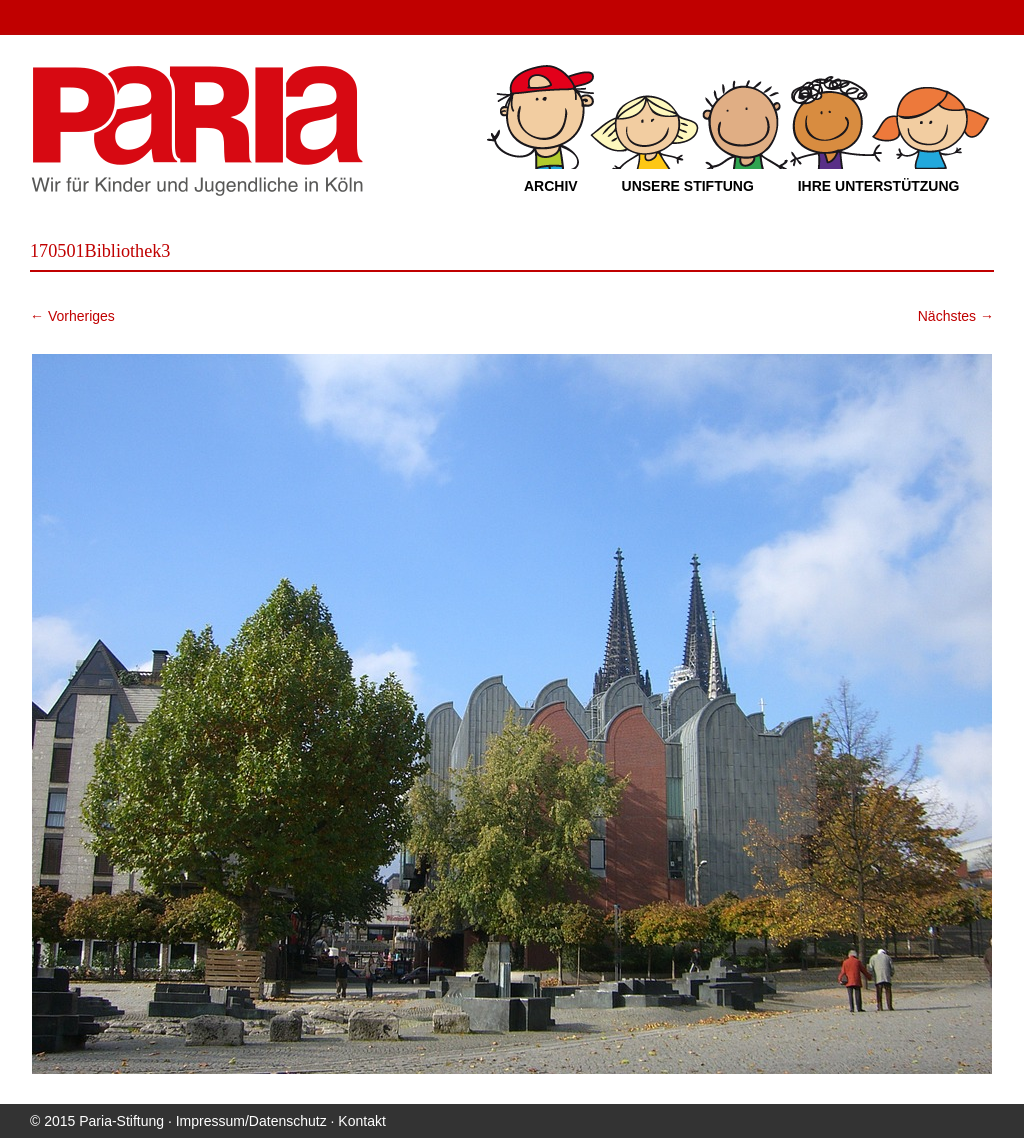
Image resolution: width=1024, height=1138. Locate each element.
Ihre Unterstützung (879, 186)
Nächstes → (956, 316)
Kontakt (361, 1121)
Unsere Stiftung (688, 186)
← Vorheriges (72, 316)
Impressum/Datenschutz (251, 1121)
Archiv (551, 186)
